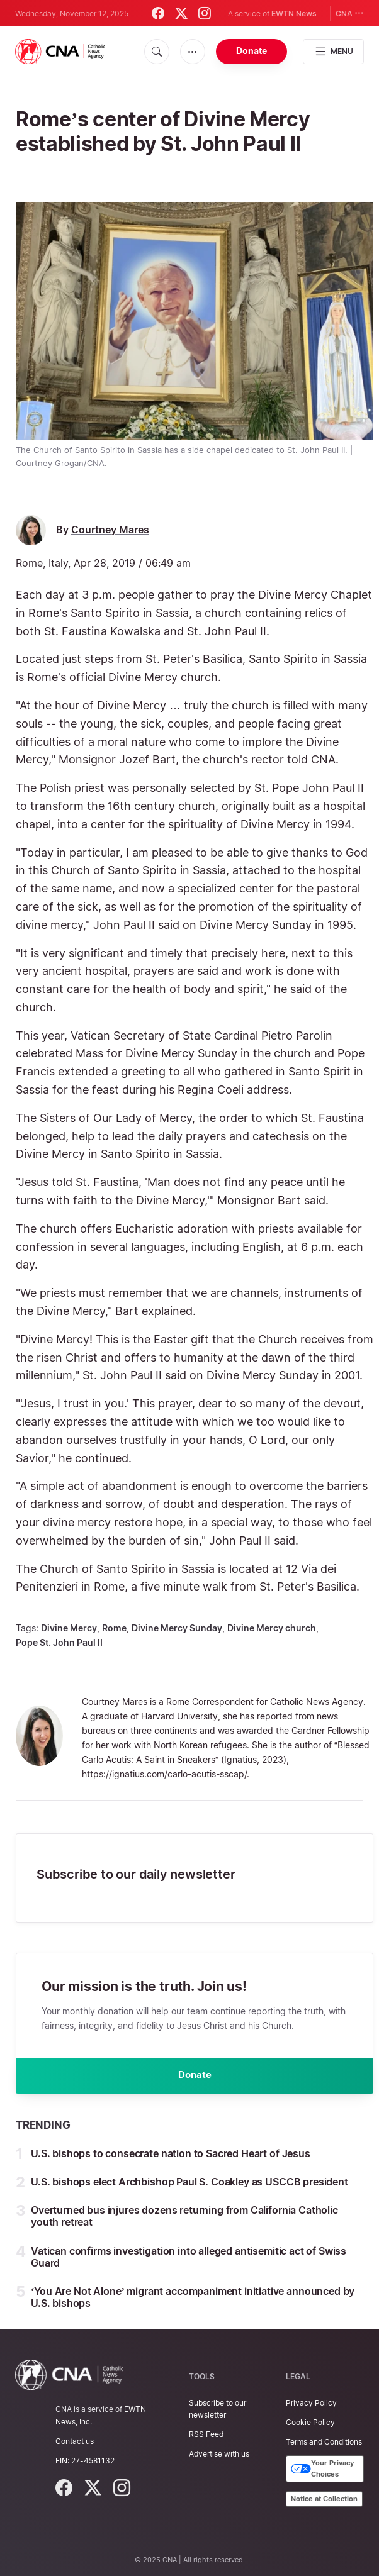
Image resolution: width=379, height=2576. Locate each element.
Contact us (74, 2441)
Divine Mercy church (271, 1628)
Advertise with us (219, 2453)
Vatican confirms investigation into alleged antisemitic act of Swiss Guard (188, 2261)
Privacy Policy (311, 2402)
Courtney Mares (110, 530)
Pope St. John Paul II (59, 1642)
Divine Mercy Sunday (177, 1628)
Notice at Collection (324, 2498)
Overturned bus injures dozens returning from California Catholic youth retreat (184, 2221)
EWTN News (294, 13)
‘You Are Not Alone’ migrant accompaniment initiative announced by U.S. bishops (192, 2302)
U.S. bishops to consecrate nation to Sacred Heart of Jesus (170, 2157)
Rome (114, 1628)
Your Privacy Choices (322, 2469)
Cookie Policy (310, 2422)
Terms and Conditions (324, 2441)
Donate (251, 50)
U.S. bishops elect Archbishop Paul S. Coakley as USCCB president (189, 2186)
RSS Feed (206, 2434)
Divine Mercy (69, 1628)
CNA (350, 13)
